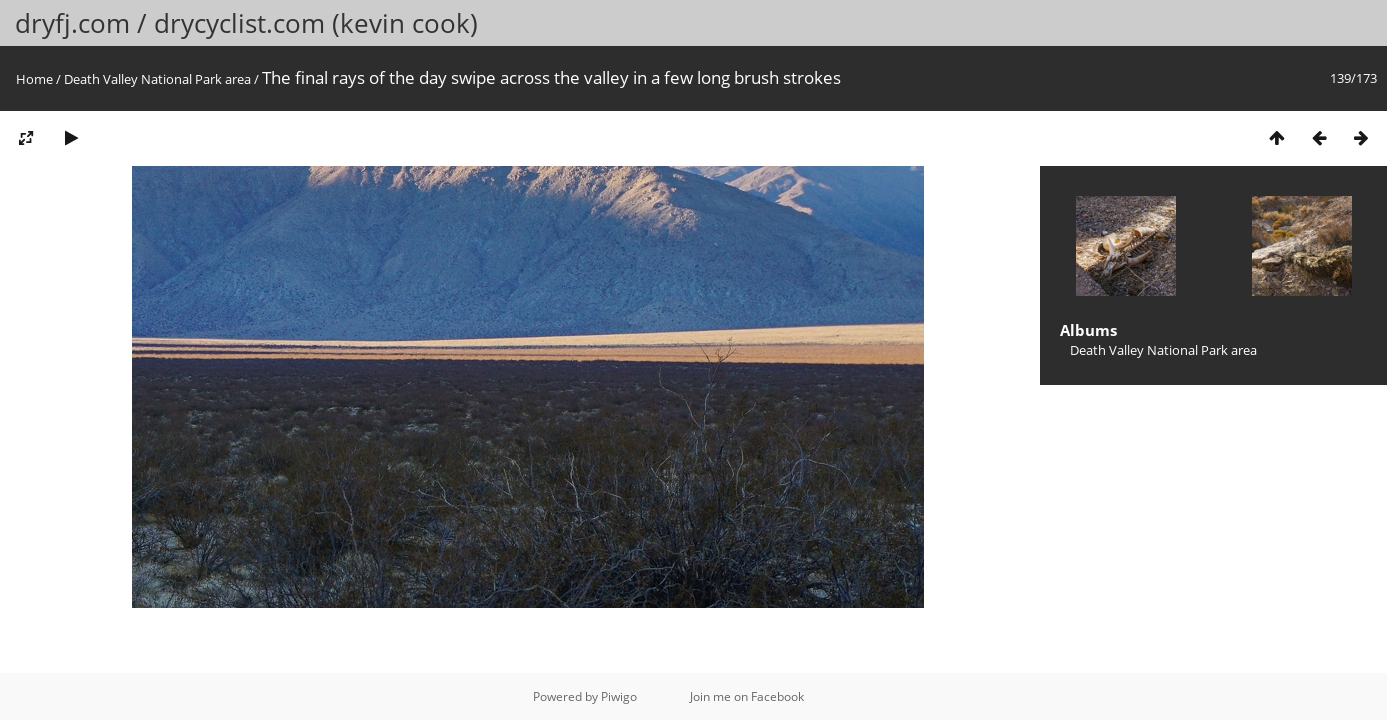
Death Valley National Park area (157, 79)
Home (34, 79)
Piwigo (619, 696)
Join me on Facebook (747, 696)
